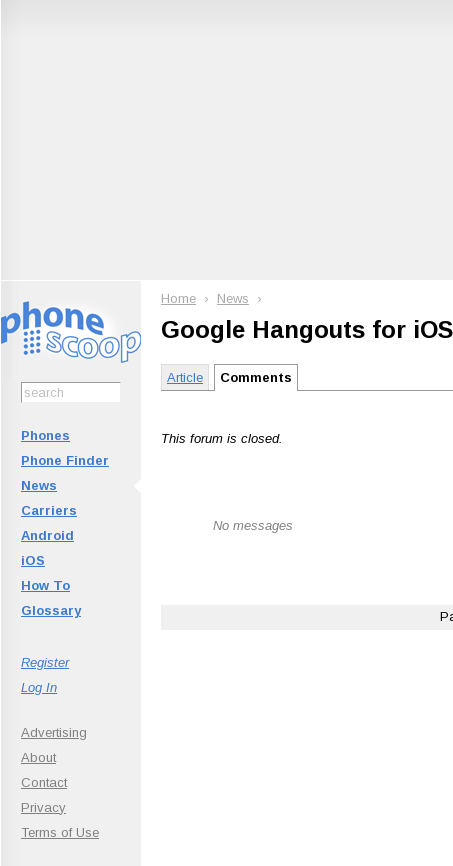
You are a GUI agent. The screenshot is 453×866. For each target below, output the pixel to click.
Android (47, 535)
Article (185, 377)
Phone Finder (65, 460)
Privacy (43, 807)
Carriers (49, 510)
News (39, 485)
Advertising (54, 732)
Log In (39, 687)
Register (45, 662)
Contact (44, 782)
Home (178, 298)
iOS (33, 560)
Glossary (51, 610)
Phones (45, 435)
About (38, 757)
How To (45, 585)
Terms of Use (60, 832)
